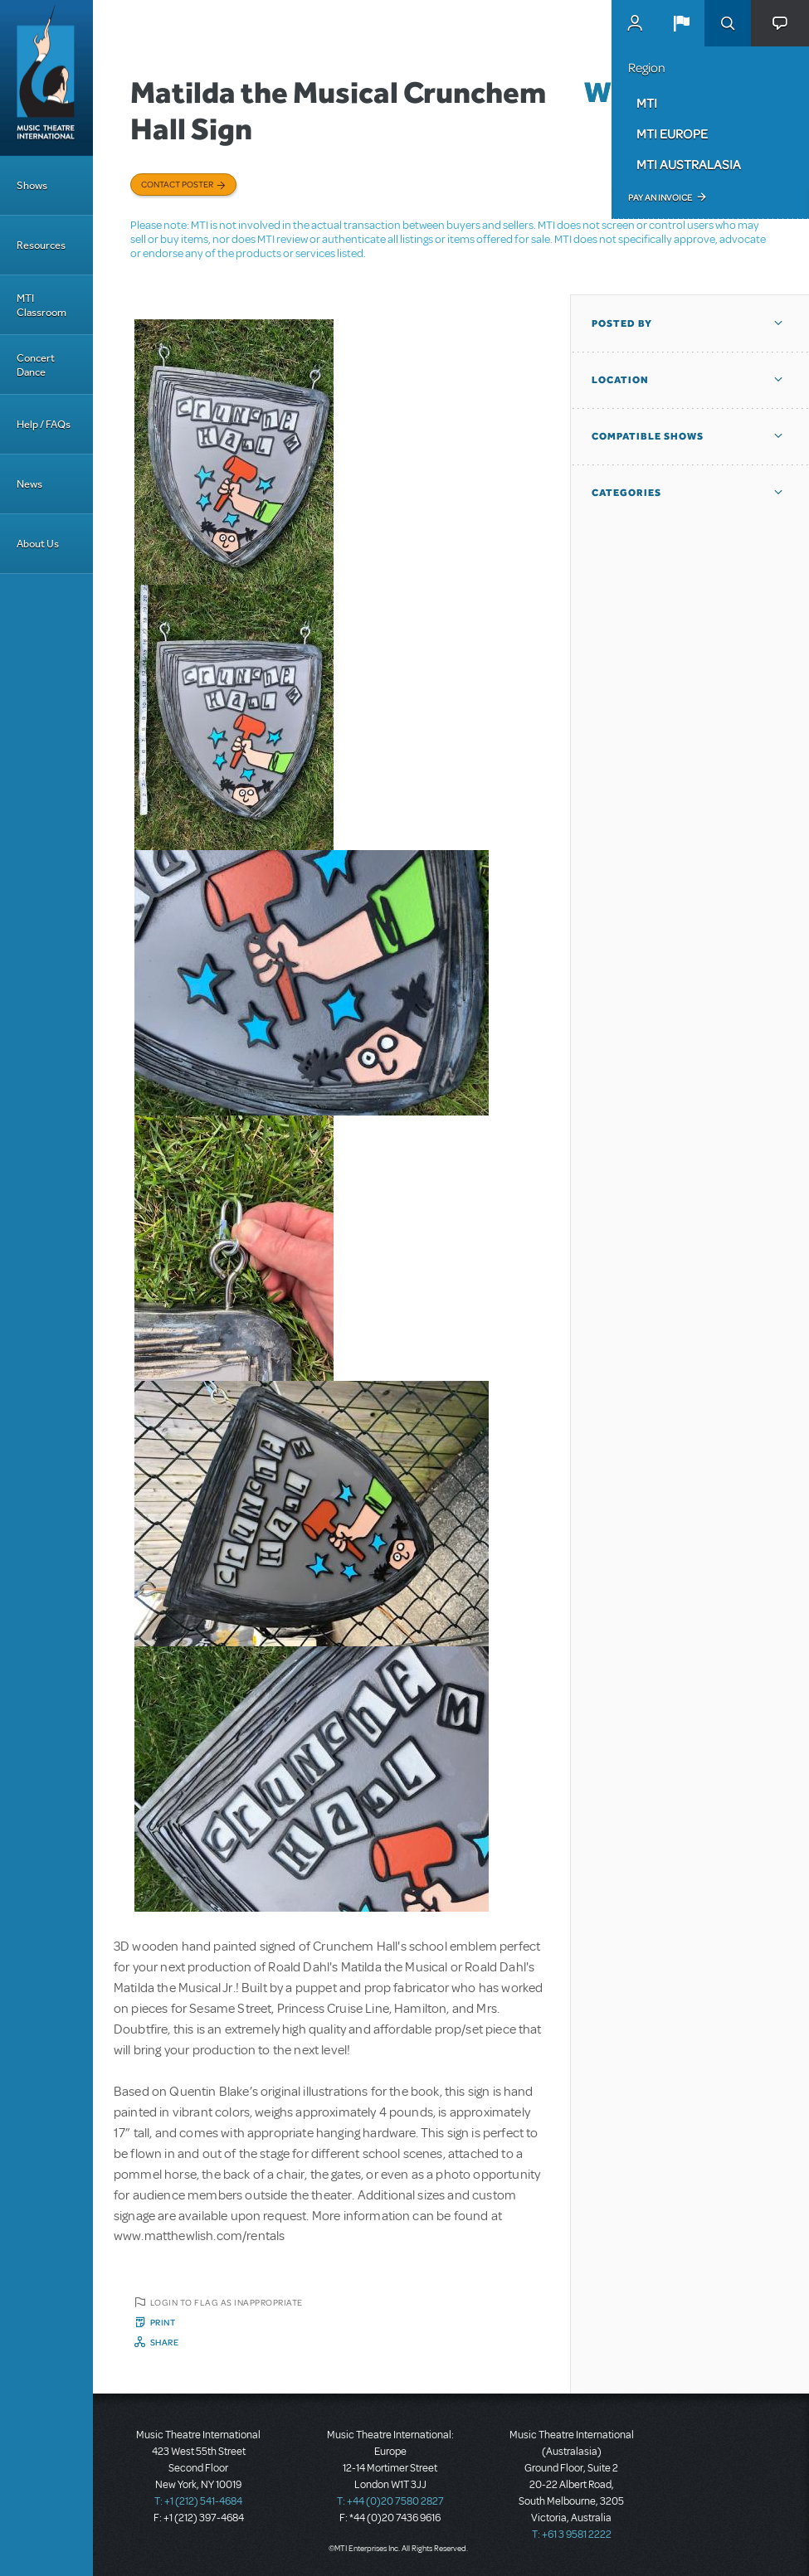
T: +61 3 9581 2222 (572, 2534)
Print (163, 2322)
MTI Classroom (41, 305)
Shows (32, 185)
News (29, 484)
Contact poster (177, 184)
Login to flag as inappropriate (226, 2302)
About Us (38, 544)
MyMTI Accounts (635, 23)
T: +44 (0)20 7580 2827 (390, 2501)
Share (164, 2342)
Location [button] (620, 380)
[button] (681, 23)
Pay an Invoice (660, 197)
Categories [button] (626, 492)
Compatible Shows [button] (648, 436)
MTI (646, 103)
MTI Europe (672, 133)
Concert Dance (36, 365)
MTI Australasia (688, 164)
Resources (41, 245)
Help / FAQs (44, 424)
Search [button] (727, 23)
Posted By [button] (622, 323)
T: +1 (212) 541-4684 (198, 2501)
